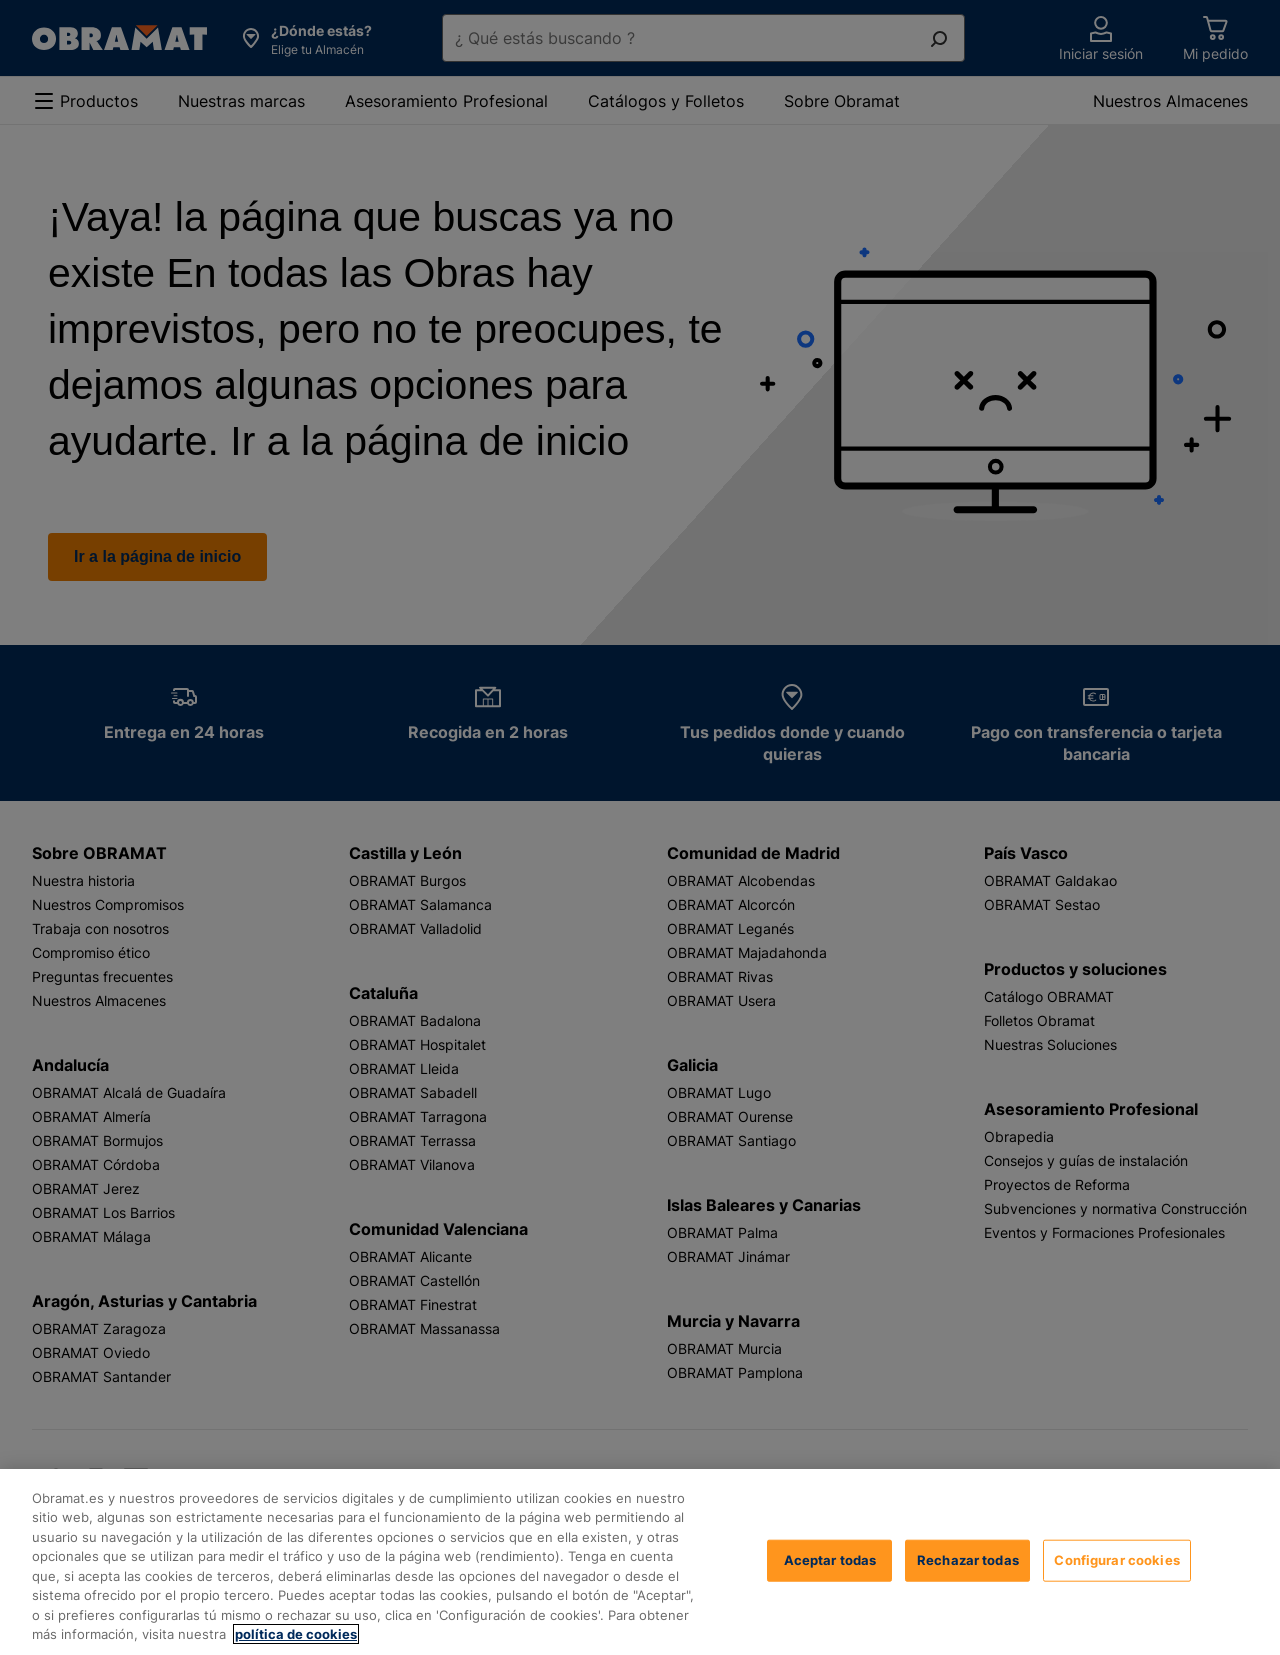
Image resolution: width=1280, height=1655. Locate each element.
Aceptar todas (830, 1560)
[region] (640, 1562)
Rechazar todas (968, 1560)
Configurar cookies (1116, 1560)
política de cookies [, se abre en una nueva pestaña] (296, 1634)
